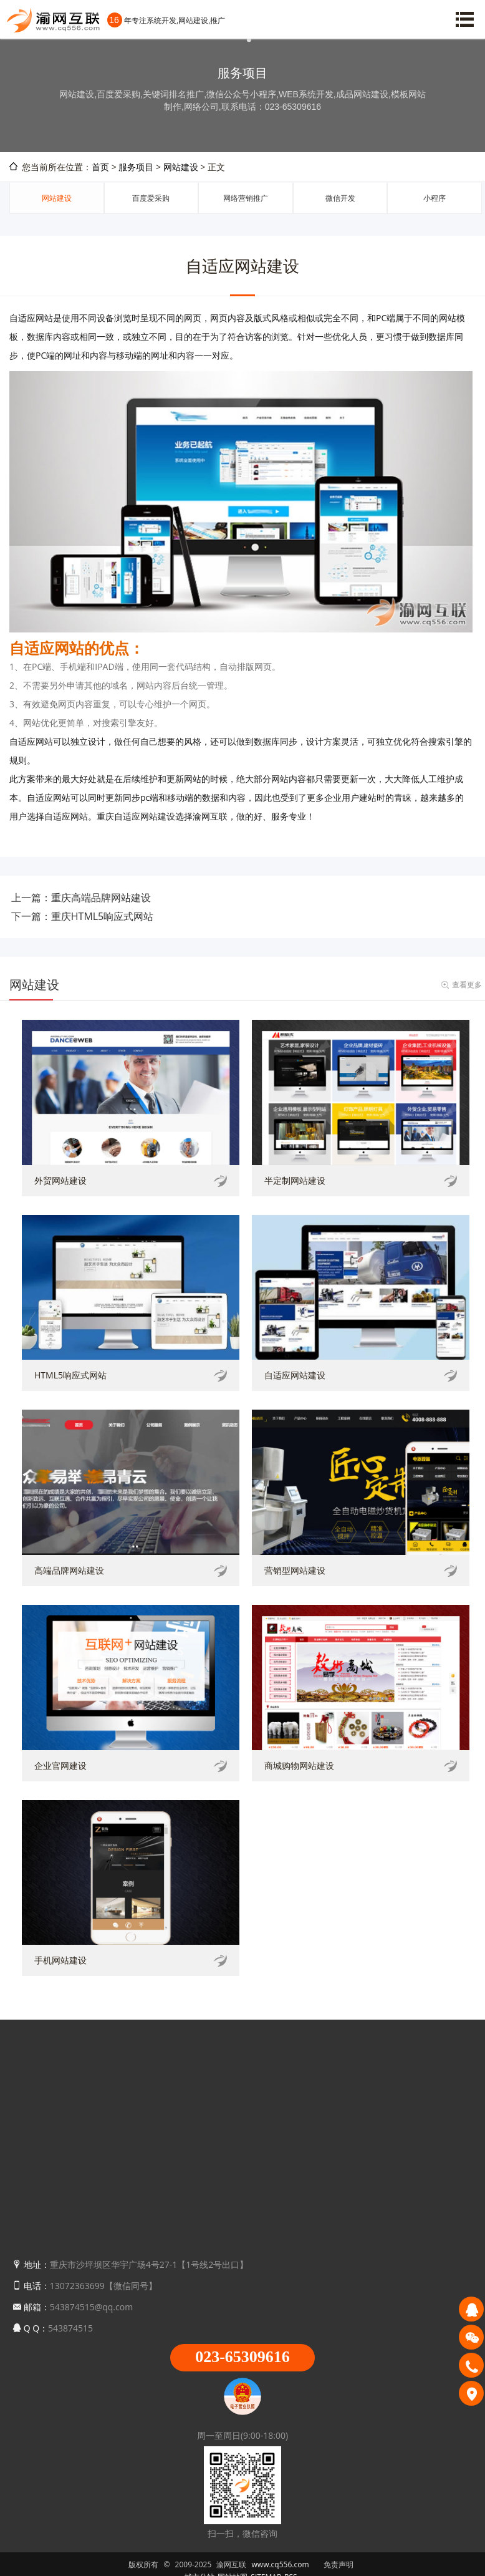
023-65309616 (242, 2357)
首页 (100, 167)
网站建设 (180, 167)
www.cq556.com (280, 2564)
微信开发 (340, 198)
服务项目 (135, 167)
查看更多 (467, 984)
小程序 (434, 198)
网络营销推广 (245, 198)
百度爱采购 (151, 198)
